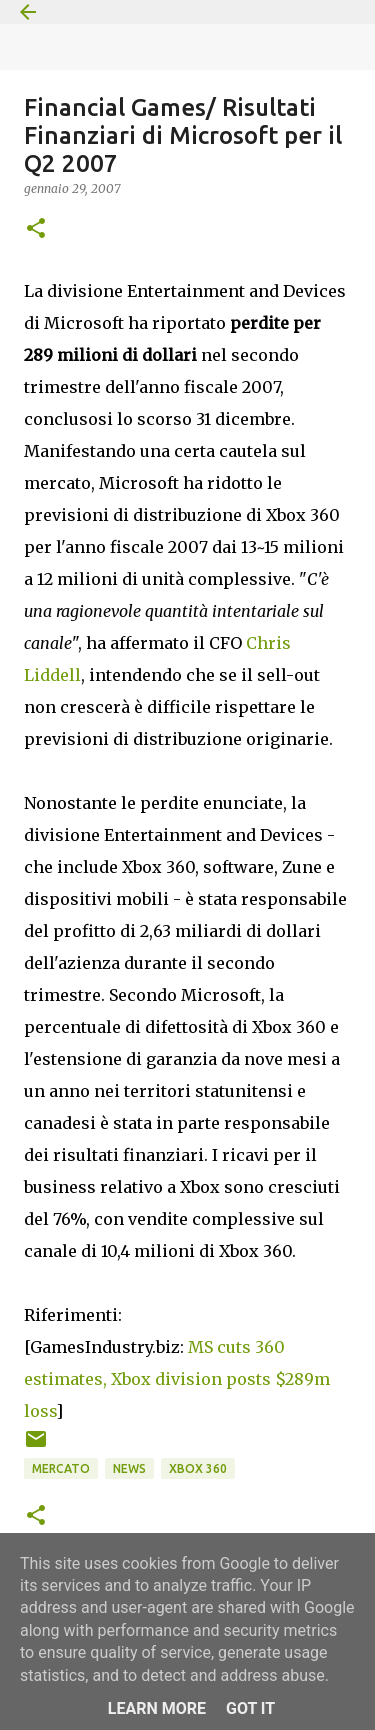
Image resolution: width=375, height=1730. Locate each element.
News (129, 1468)
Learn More (157, 1708)
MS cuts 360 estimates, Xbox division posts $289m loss (177, 1379)
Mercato (61, 1468)
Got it (250, 1708)
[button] (36, 229)
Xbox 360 (198, 1468)
